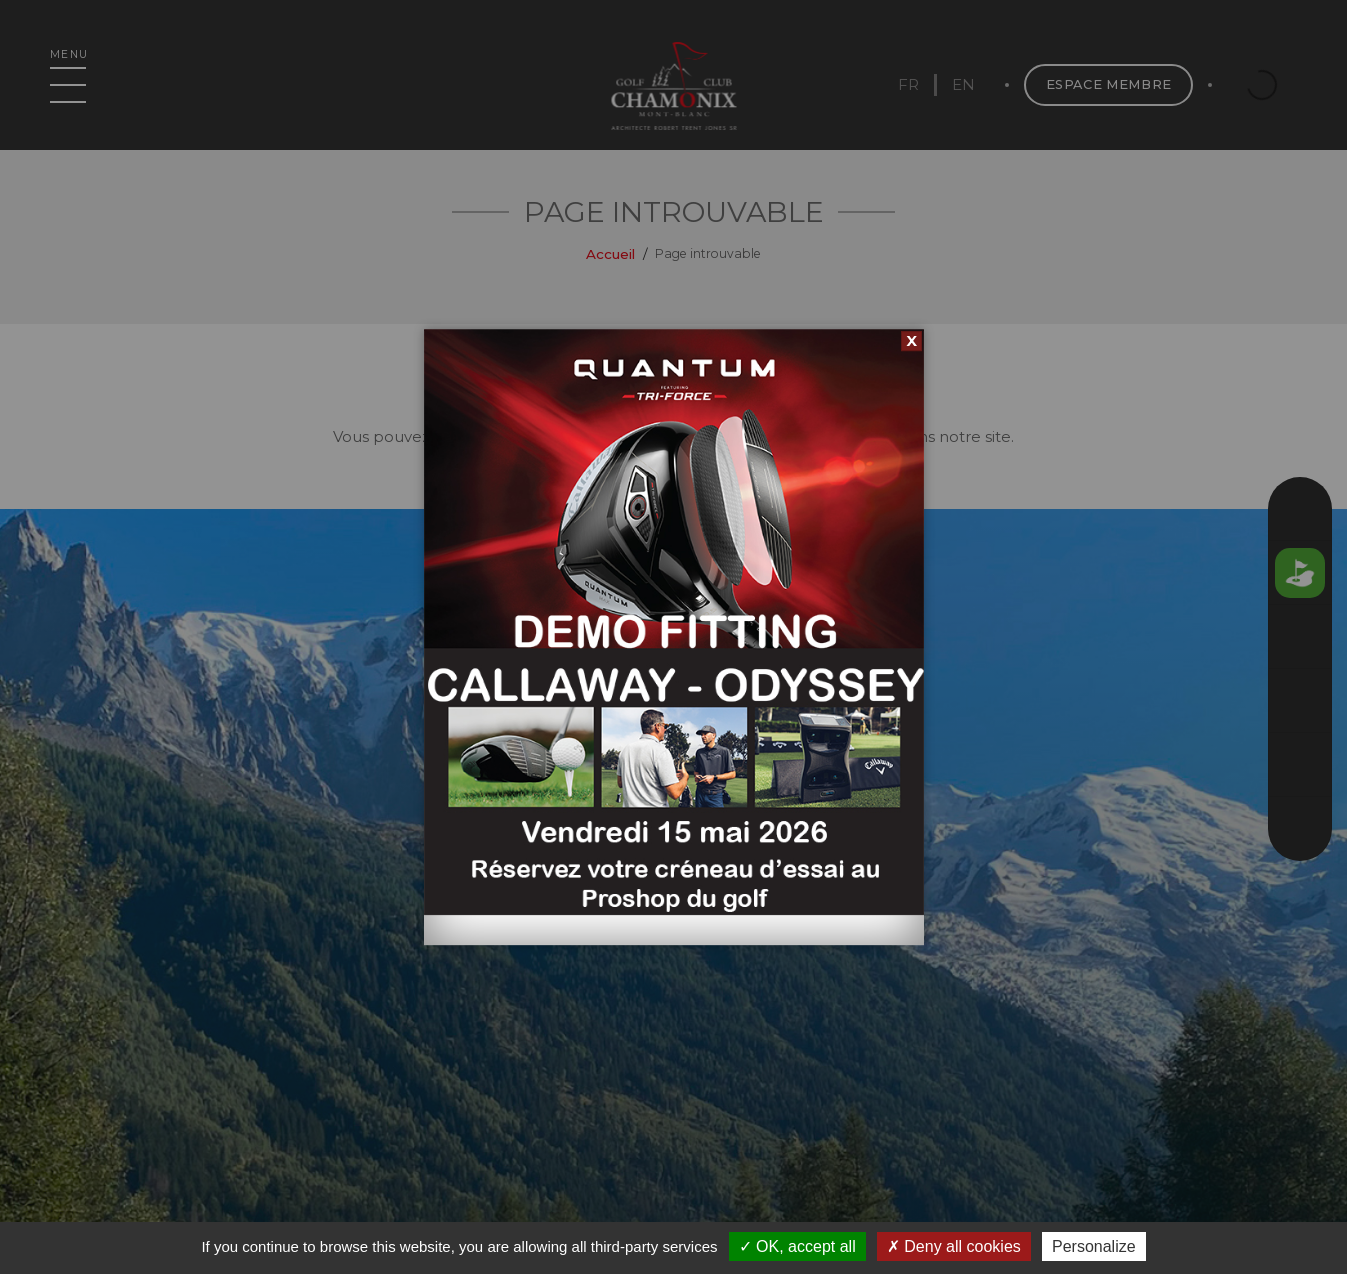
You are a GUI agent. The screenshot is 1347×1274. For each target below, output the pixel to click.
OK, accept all (797, 1246)
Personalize (1094, 1246)
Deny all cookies (954, 1246)
